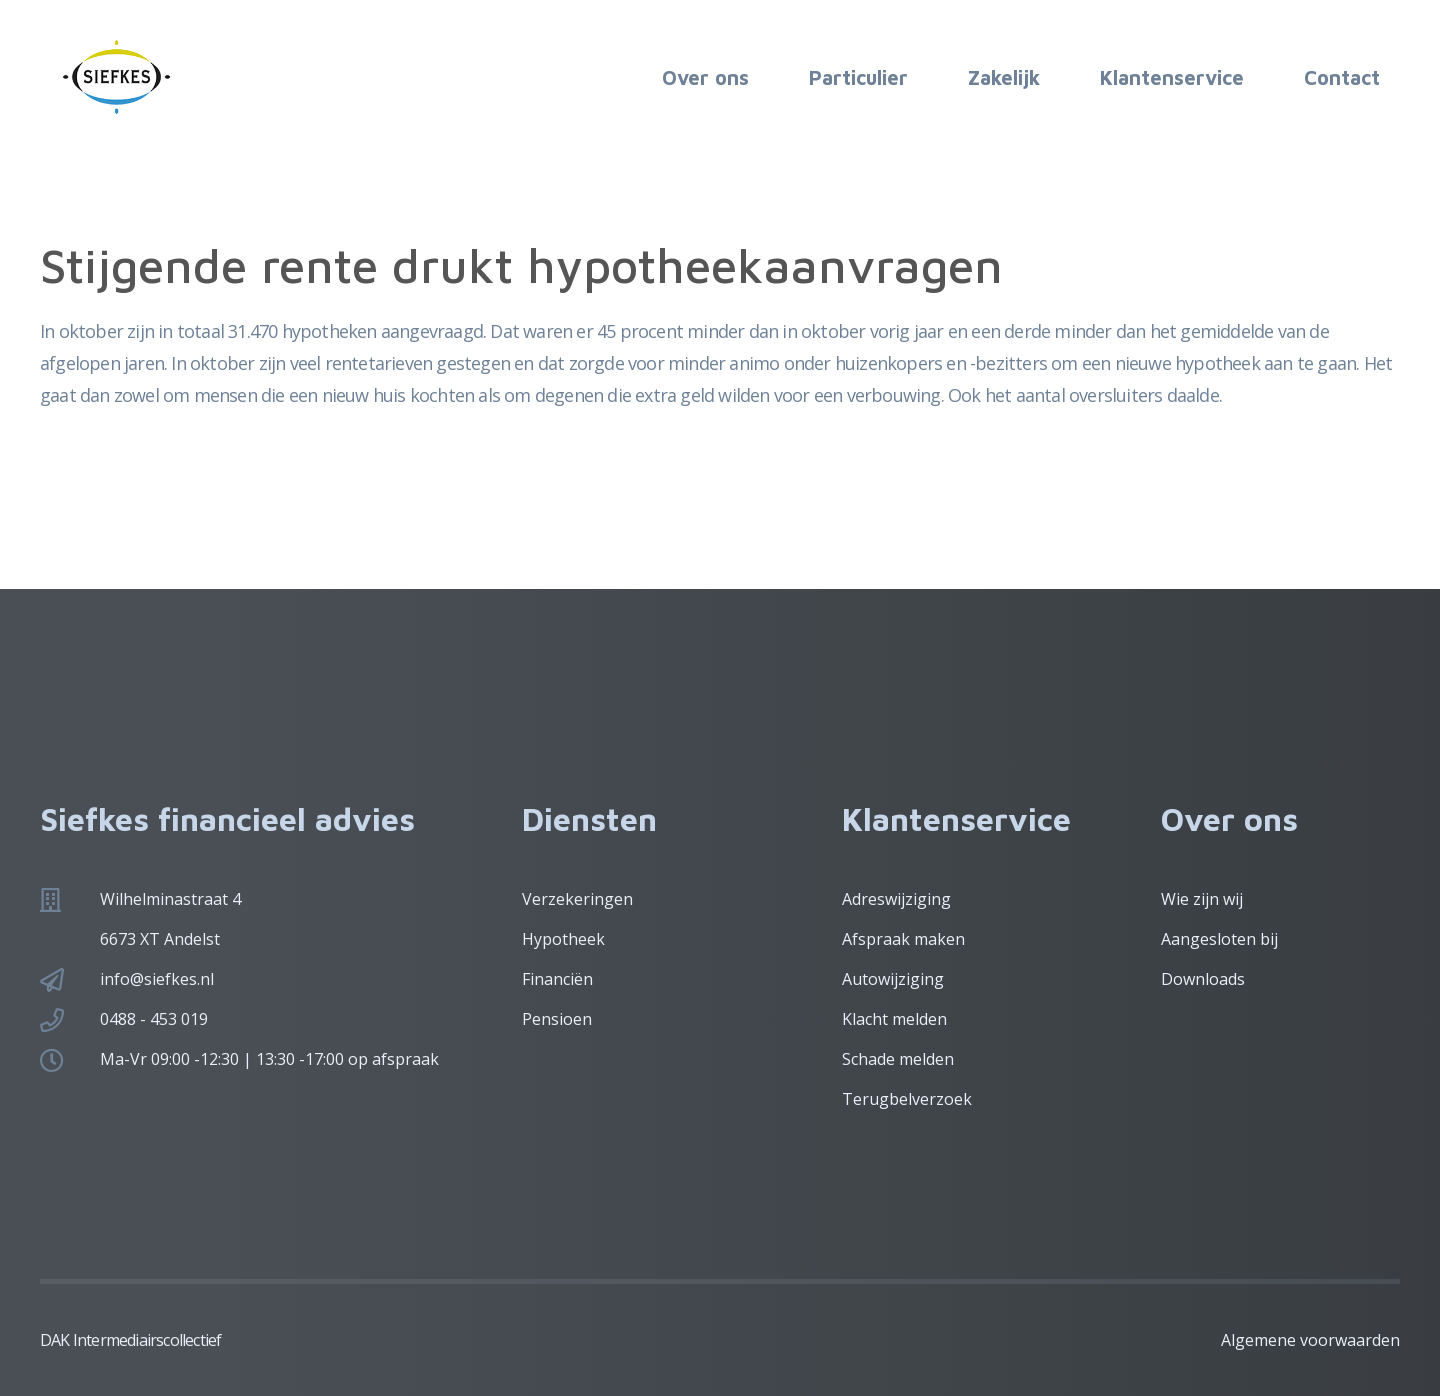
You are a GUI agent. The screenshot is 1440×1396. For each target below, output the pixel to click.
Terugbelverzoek (907, 1099)
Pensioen (557, 1019)
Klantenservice (1172, 77)
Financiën (557, 979)
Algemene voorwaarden (1310, 1340)
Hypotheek (563, 939)
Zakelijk (1004, 77)
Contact (1342, 77)
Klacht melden (894, 1019)
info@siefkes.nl (157, 979)
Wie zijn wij (1202, 899)
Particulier (858, 77)
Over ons (705, 77)
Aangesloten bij (1219, 939)
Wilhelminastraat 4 (170, 899)
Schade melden (898, 1059)
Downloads (1203, 979)
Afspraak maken (903, 939)
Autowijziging (893, 979)
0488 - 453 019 (154, 1019)
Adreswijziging (896, 899)
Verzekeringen (577, 899)
